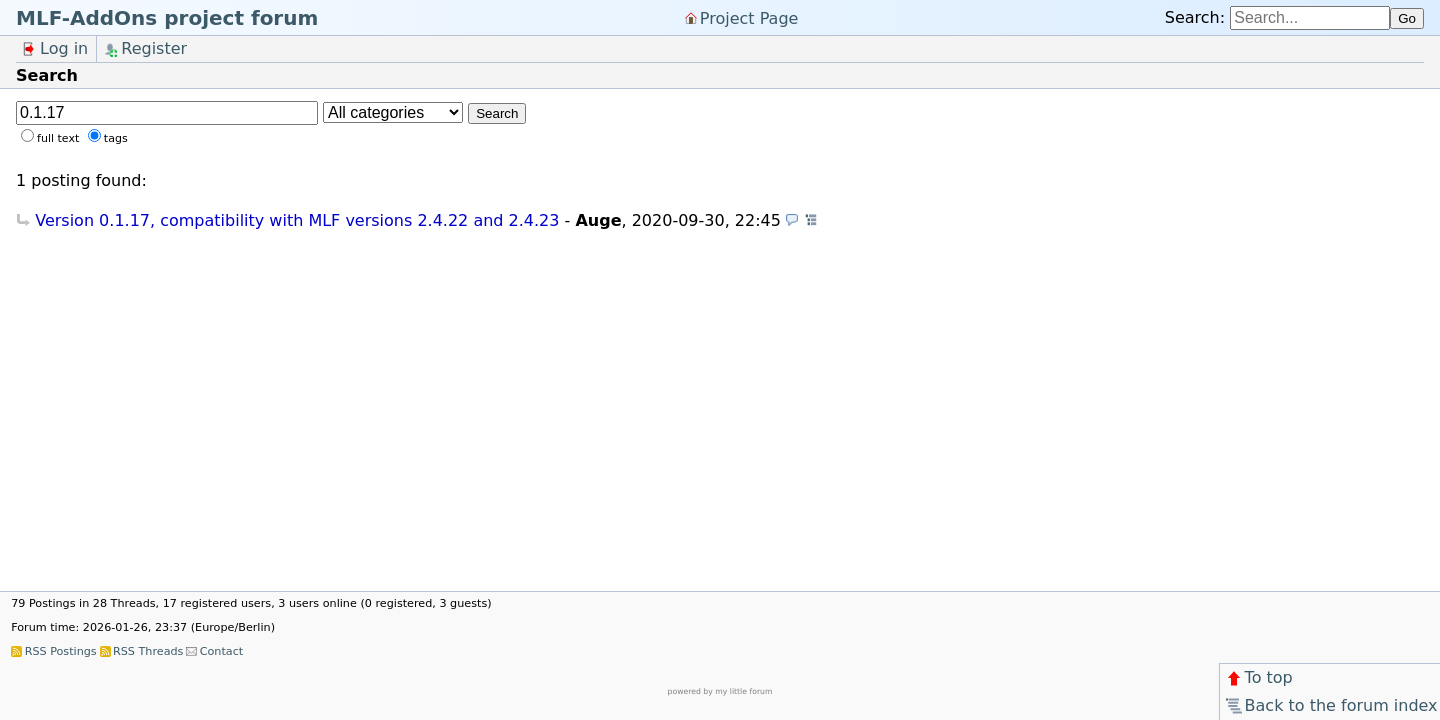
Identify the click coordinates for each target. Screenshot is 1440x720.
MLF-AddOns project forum (167, 18)
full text (58, 138)
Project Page (749, 17)
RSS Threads (148, 651)
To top (1258, 677)
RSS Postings (61, 651)
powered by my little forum (720, 691)
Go (1407, 18)
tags (116, 138)
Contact (222, 651)
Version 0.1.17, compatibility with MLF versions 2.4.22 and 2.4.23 (297, 220)
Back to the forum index (1330, 705)
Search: (1195, 17)
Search (497, 113)
